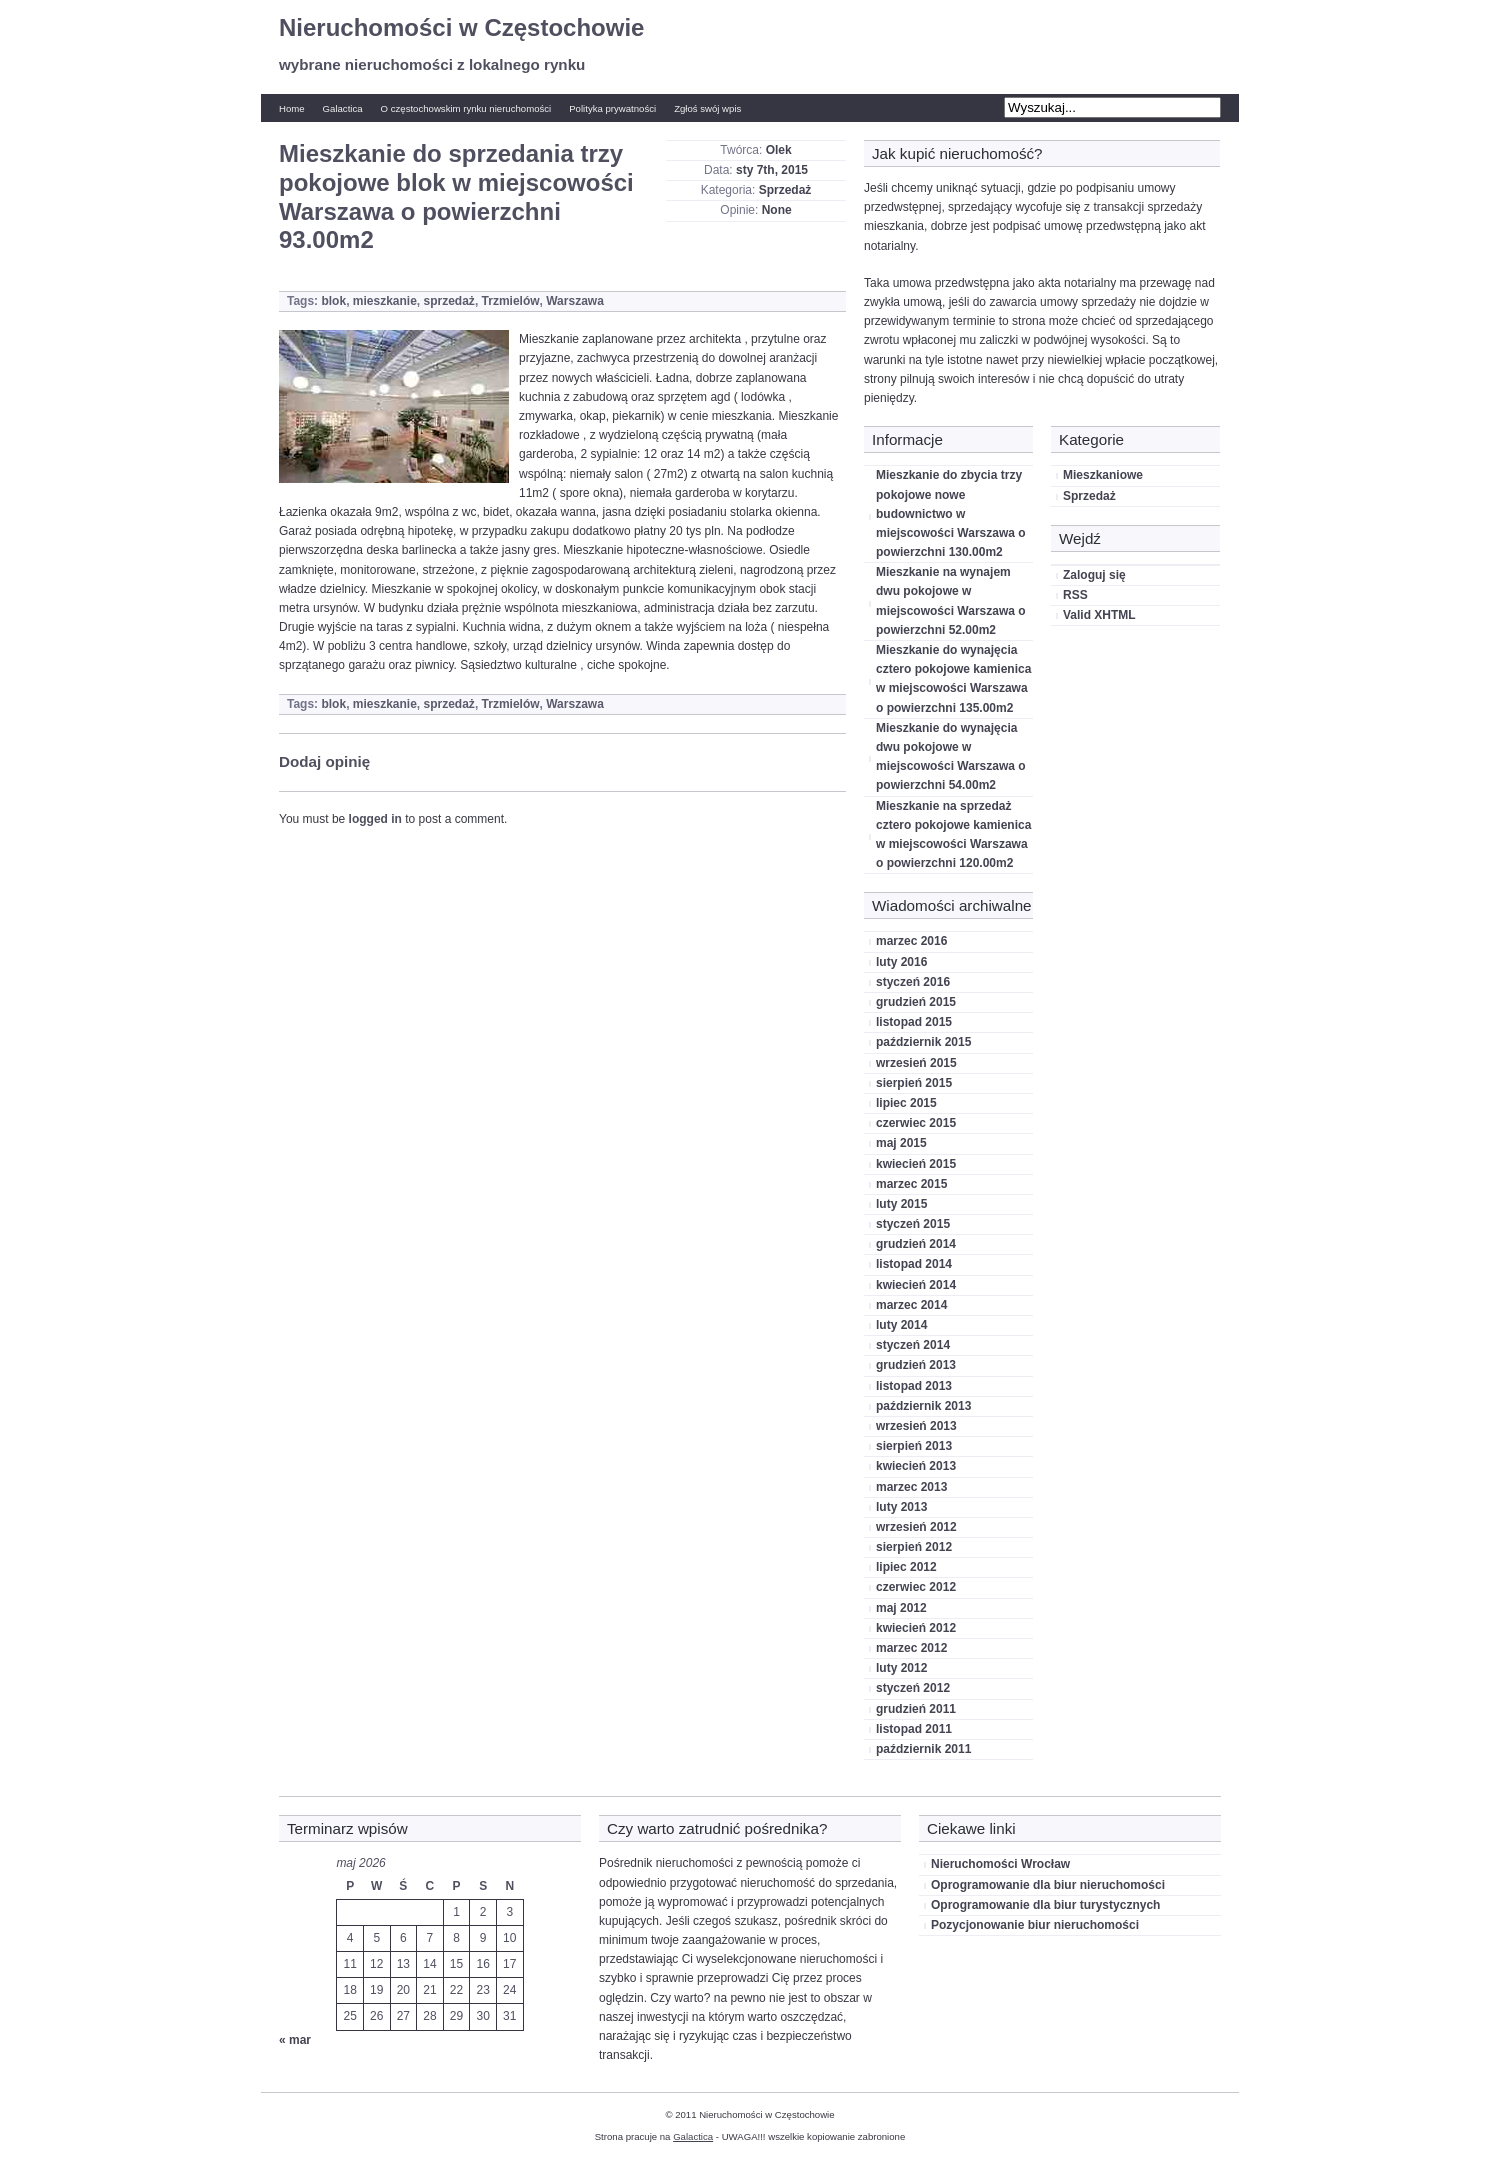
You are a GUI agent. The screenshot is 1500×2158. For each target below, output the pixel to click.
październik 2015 (923, 1042)
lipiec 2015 (906, 1103)
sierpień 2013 (914, 1446)
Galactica (343, 108)
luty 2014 (901, 1325)
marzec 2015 (911, 1184)
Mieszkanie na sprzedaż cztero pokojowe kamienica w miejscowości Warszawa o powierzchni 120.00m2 (953, 835)
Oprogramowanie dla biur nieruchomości (1048, 1885)
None (777, 210)
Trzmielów (511, 301)
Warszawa (575, 301)
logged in (375, 819)
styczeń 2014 (913, 1345)
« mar (295, 2040)
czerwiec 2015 (916, 1123)
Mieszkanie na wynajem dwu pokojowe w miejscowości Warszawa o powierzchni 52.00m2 (951, 601)
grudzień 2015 (916, 1002)
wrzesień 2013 (916, 1426)
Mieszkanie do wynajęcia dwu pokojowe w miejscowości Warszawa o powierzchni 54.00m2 (951, 757)
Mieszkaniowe (1103, 475)
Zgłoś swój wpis (707, 108)
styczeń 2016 (913, 982)
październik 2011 (923, 1749)
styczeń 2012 (913, 1688)
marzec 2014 (911, 1305)
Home (292, 108)
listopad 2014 (914, 1264)
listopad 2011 (914, 1729)
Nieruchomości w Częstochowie (461, 27)
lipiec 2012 (906, 1567)
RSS (1075, 595)
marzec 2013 (911, 1487)
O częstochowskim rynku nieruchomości (466, 108)
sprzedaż (449, 301)
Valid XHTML (1099, 615)
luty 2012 (901, 1668)
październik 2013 (923, 1406)
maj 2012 (901, 1608)
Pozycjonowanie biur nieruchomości (1035, 1925)
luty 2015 (901, 1204)
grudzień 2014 (916, 1244)
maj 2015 (901, 1143)
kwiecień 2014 (916, 1285)
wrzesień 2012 (916, 1527)
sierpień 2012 (914, 1547)
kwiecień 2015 (916, 1164)
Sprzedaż (785, 190)
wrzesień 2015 (916, 1063)
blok (333, 301)
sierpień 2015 (914, 1083)
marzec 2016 (911, 941)
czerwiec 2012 (916, 1587)
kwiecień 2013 (916, 1466)
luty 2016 (901, 962)
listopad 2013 (914, 1386)
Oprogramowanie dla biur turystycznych (1045, 1905)
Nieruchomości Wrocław (1000, 1864)
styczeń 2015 (913, 1224)
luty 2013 (901, 1507)
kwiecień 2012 (916, 1628)
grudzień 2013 (916, 1365)
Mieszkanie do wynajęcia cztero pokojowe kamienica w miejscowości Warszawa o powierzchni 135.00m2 (953, 679)
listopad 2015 (914, 1022)
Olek (779, 150)
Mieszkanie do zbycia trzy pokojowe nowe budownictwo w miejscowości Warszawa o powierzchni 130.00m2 (951, 513)
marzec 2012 (911, 1648)
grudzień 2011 (916, 1709)
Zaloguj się (1094, 575)
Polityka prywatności (612, 108)
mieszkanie (385, 301)
